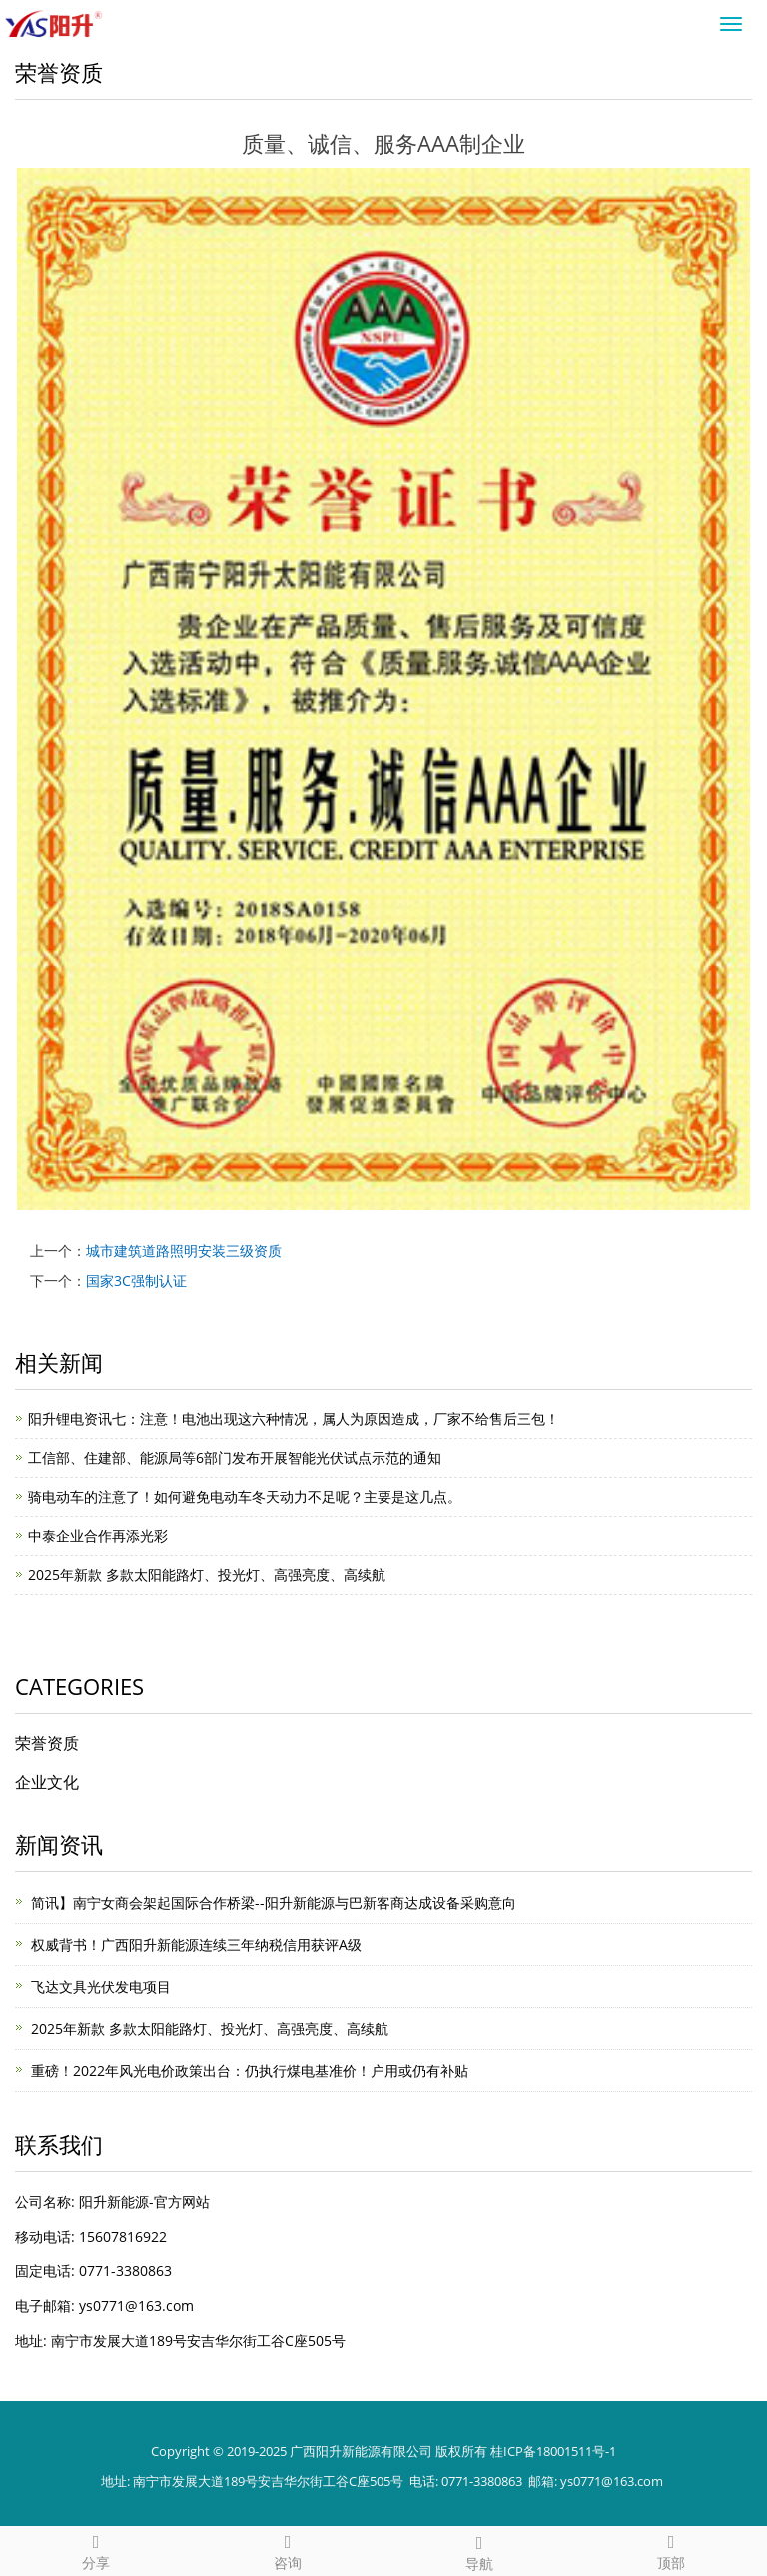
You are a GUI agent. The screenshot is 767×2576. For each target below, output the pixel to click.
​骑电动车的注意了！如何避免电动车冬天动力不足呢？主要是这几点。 (244, 1496)
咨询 (288, 2549)
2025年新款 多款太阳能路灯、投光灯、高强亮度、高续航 (206, 1574)
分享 (96, 2549)
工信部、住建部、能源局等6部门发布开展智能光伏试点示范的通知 (234, 1457)
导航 (479, 2550)
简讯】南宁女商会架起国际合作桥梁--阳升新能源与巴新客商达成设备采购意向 (273, 1902)
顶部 (671, 2549)
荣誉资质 (47, 1743)
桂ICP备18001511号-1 (553, 2451)
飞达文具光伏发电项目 (101, 1986)
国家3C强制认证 (136, 1280)
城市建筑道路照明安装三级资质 (184, 1250)
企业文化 (47, 1782)
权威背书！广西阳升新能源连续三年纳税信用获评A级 (196, 1944)
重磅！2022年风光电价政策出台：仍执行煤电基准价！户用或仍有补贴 (249, 2070)
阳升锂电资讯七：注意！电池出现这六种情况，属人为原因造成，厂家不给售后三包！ (293, 1418)
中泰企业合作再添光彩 (98, 1535)
